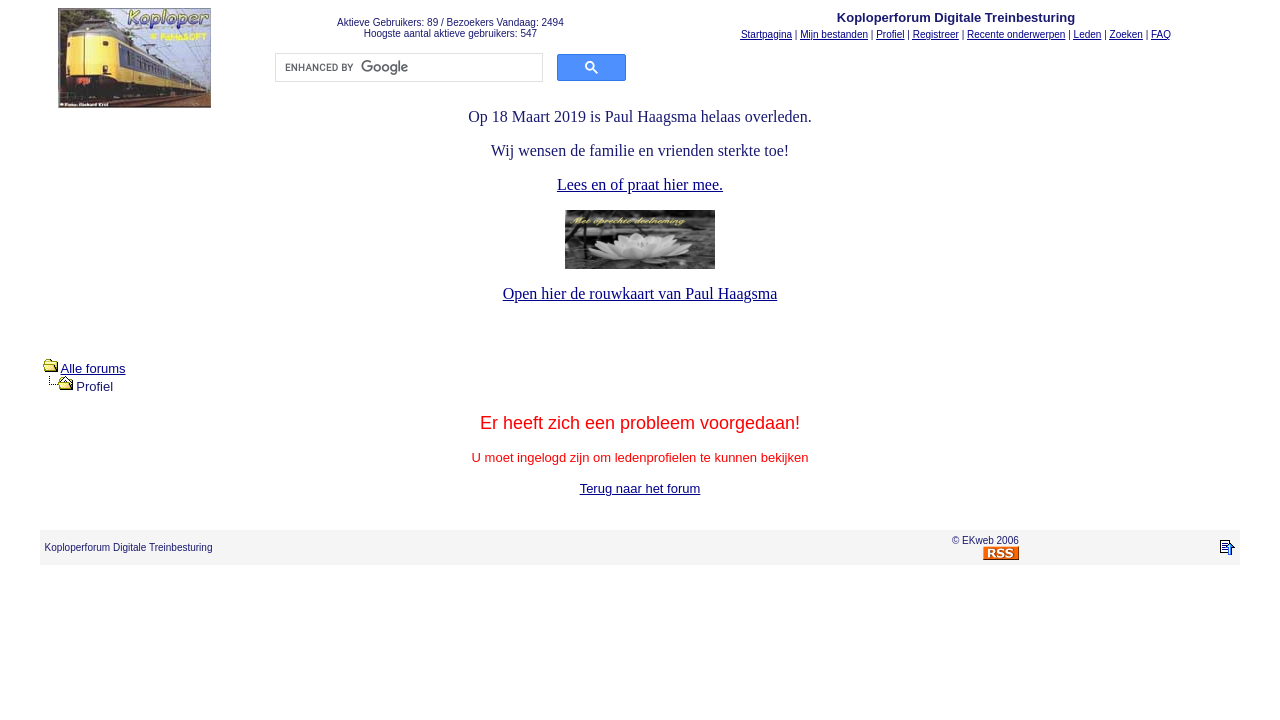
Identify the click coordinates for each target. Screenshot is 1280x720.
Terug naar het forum (640, 488)
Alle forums (93, 368)
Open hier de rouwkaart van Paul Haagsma (640, 293)
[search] (407, 68)
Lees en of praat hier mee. (640, 184)
